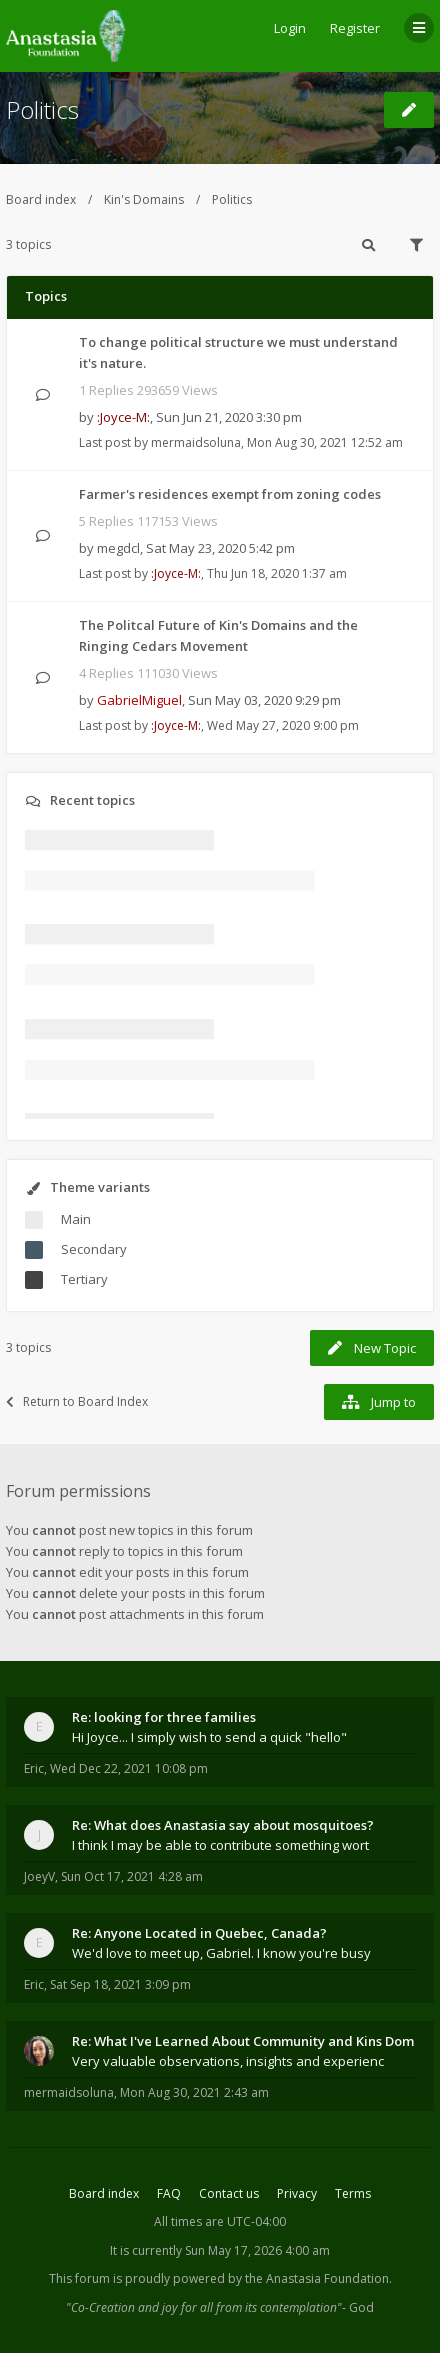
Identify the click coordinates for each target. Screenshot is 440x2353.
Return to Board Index (77, 1401)
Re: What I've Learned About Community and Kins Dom (243, 2041)
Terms (353, 2193)
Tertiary (84, 1279)
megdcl (118, 548)
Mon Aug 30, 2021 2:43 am (194, 2092)
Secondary (94, 1249)
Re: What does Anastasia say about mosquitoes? (223, 1825)
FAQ (169, 2193)
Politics (42, 109)
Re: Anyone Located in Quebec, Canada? (199, 1933)
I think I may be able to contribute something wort (220, 1845)
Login (290, 28)
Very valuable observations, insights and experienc (228, 2061)
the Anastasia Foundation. (318, 2278)
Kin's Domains (144, 199)
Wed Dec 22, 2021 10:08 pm (129, 1768)
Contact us (229, 2193)
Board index (41, 199)
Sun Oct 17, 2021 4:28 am (132, 1876)
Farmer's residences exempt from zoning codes (230, 494)
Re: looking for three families (164, 1717)
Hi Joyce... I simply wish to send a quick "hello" (209, 1737)
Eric (34, 1768)
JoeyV (39, 1876)
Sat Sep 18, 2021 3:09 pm (120, 1984)
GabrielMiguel (139, 700)
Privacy (297, 2193)
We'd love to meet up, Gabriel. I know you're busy (221, 1953)
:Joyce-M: (123, 417)
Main (76, 1219)
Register (355, 28)
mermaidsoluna (196, 442)
